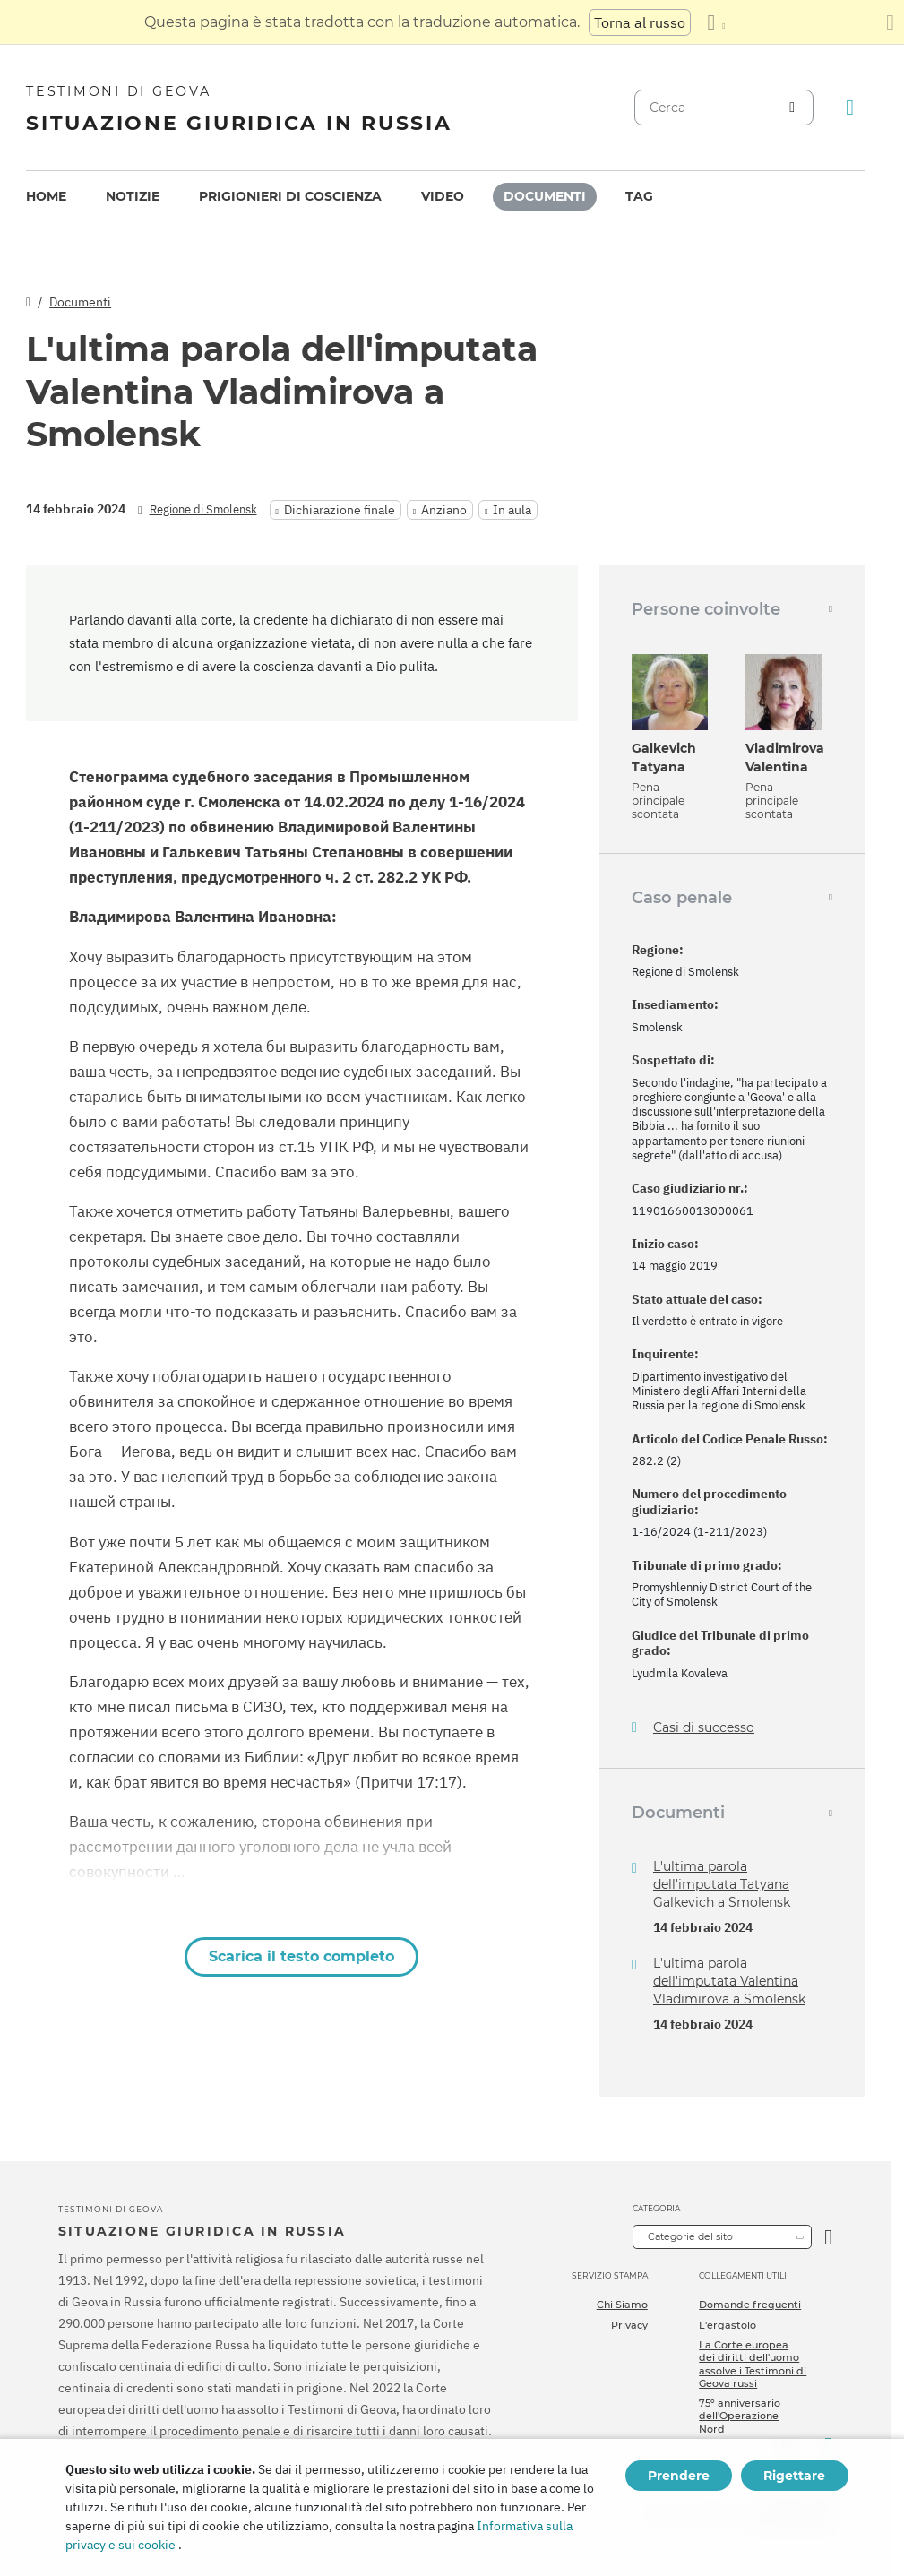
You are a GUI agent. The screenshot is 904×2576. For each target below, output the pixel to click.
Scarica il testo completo (301, 1956)
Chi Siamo (622, 2304)
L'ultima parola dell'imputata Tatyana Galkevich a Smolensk (721, 1884)
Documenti (545, 196)
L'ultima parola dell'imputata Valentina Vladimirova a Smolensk (729, 1981)
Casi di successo (703, 1728)
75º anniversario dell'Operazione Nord (739, 2416)
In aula (512, 510)
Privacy (629, 2325)
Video (442, 196)
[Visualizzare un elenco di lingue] (715, 22)
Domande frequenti (750, 2304)
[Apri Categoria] (828, 2237)
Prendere (679, 2476)
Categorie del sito (690, 2236)
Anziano (444, 510)
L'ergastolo (727, 2325)
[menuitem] (46, 197)
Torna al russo (639, 22)
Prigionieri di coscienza (290, 196)
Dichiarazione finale (339, 510)
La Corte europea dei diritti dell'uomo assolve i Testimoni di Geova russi (752, 2364)
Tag (639, 196)
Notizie (132, 196)
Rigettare (794, 2476)
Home (46, 196)
